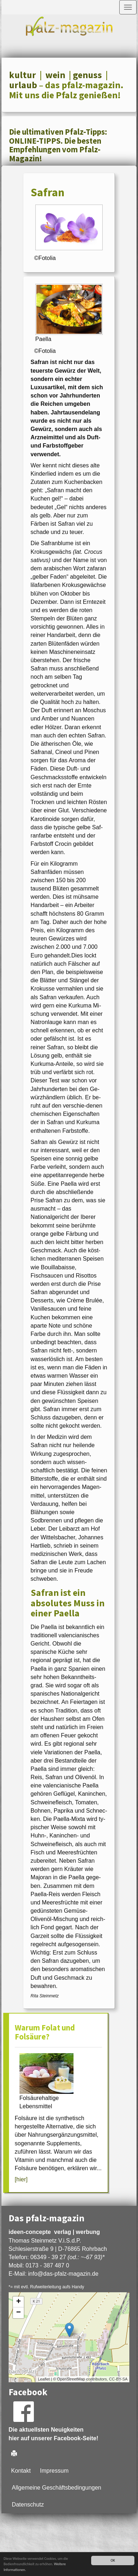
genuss (87, 75)
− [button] (18, 2312)
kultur (22, 75)
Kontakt (21, 2471)
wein (55, 75)
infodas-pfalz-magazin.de (63, 2274)
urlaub (23, 85)
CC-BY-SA (118, 2379)
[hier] (21, 2179)
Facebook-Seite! (76, 2438)
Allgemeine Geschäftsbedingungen (56, 2488)
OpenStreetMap (71, 2379)
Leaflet (44, 2379)
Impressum (54, 2471)
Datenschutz (28, 2504)
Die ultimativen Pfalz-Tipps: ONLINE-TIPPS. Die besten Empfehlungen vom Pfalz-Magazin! (58, 145)
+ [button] (18, 2302)
